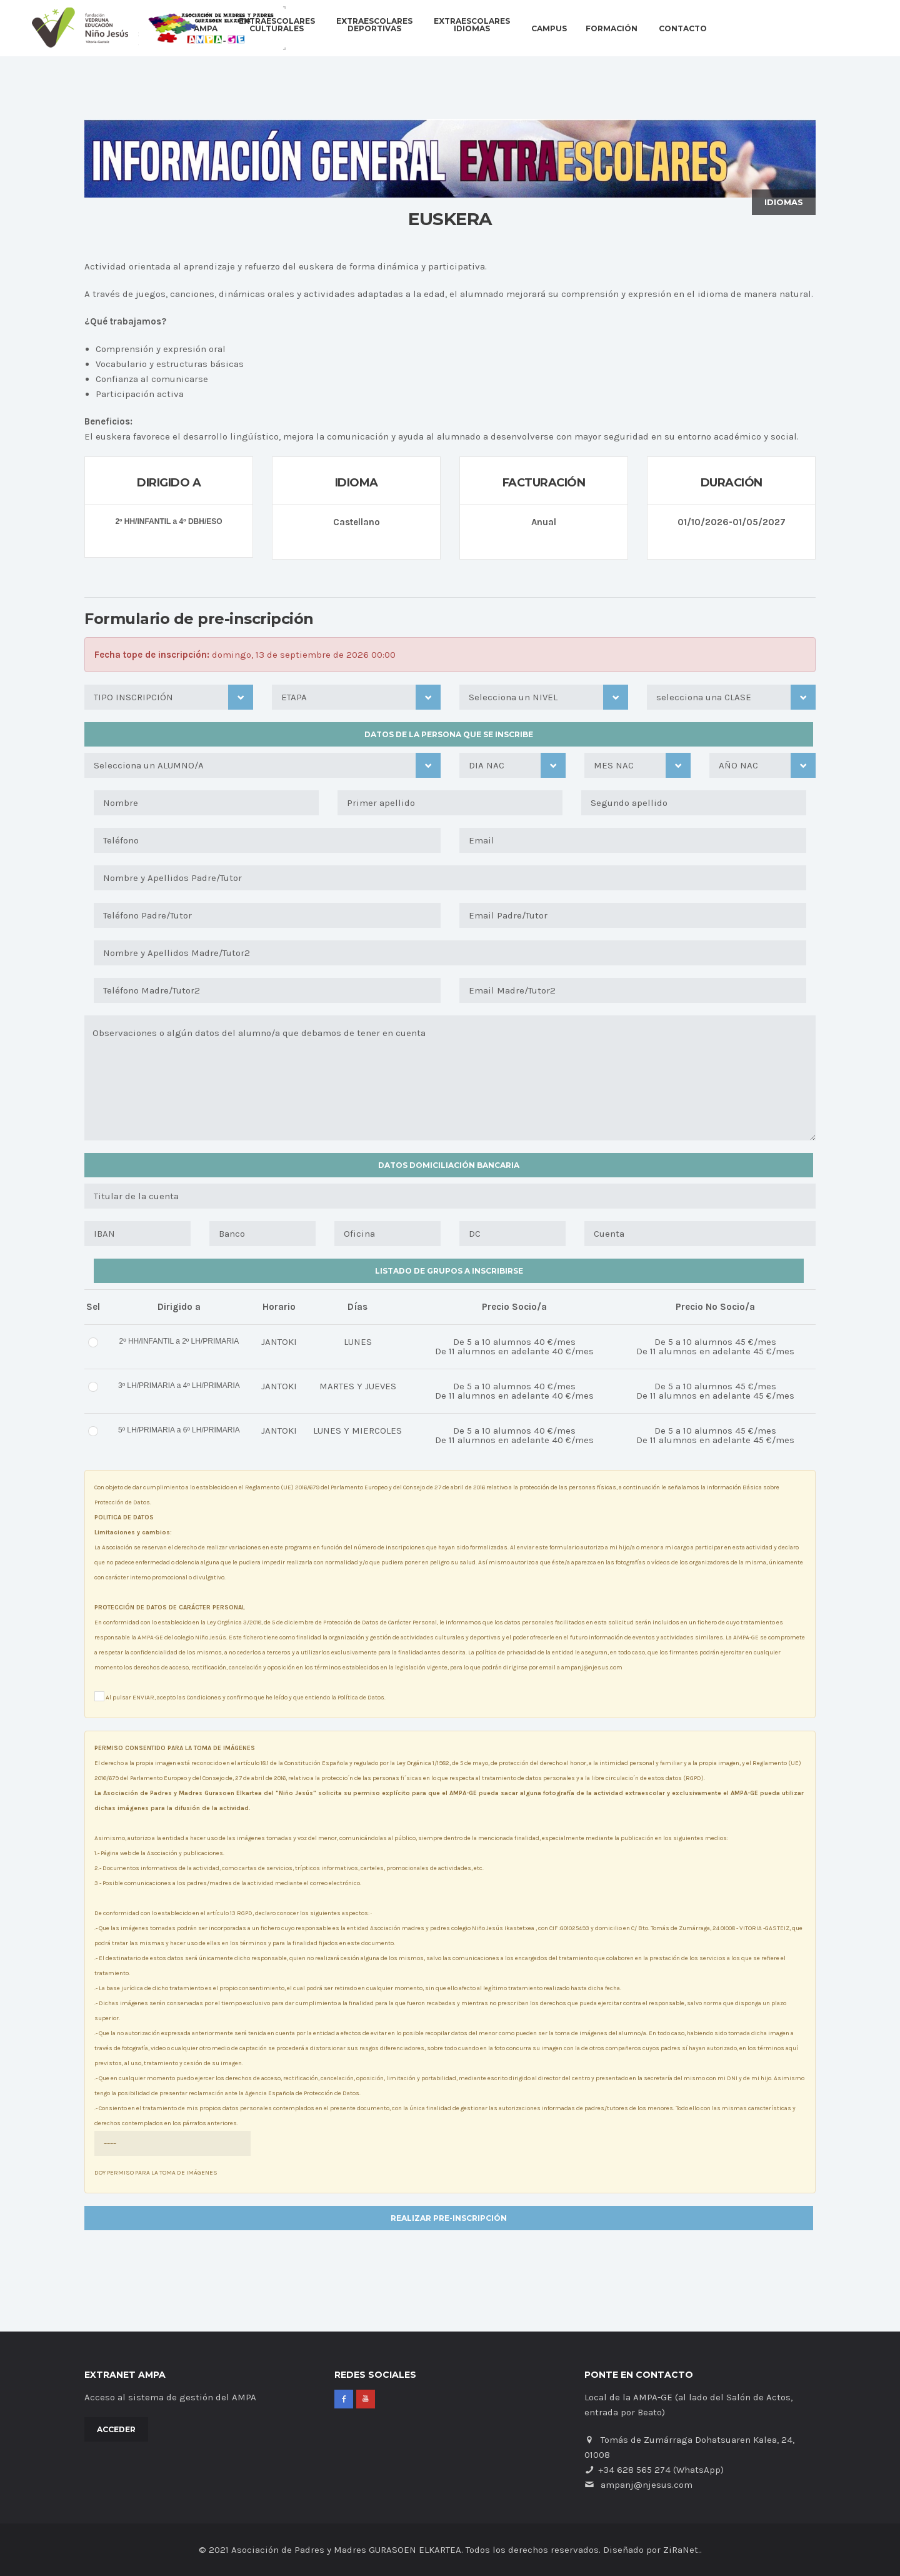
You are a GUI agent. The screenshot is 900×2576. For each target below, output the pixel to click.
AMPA (206, 29)
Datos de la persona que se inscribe (448, 734)
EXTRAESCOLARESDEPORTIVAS (374, 25)
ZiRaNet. (681, 2549)
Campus (549, 29)
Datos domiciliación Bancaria (448, 1165)
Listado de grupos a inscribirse (449, 1270)
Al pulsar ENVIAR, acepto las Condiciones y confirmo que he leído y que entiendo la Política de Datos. (240, 1695)
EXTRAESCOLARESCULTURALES (277, 25)
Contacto (683, 29)
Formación (612, 29)
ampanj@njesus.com (646, 2484)
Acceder (116, 2429)
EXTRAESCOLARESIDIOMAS (472, 25)
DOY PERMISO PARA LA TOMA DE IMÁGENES (172, 2153)
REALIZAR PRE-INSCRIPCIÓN (449, 2218)
